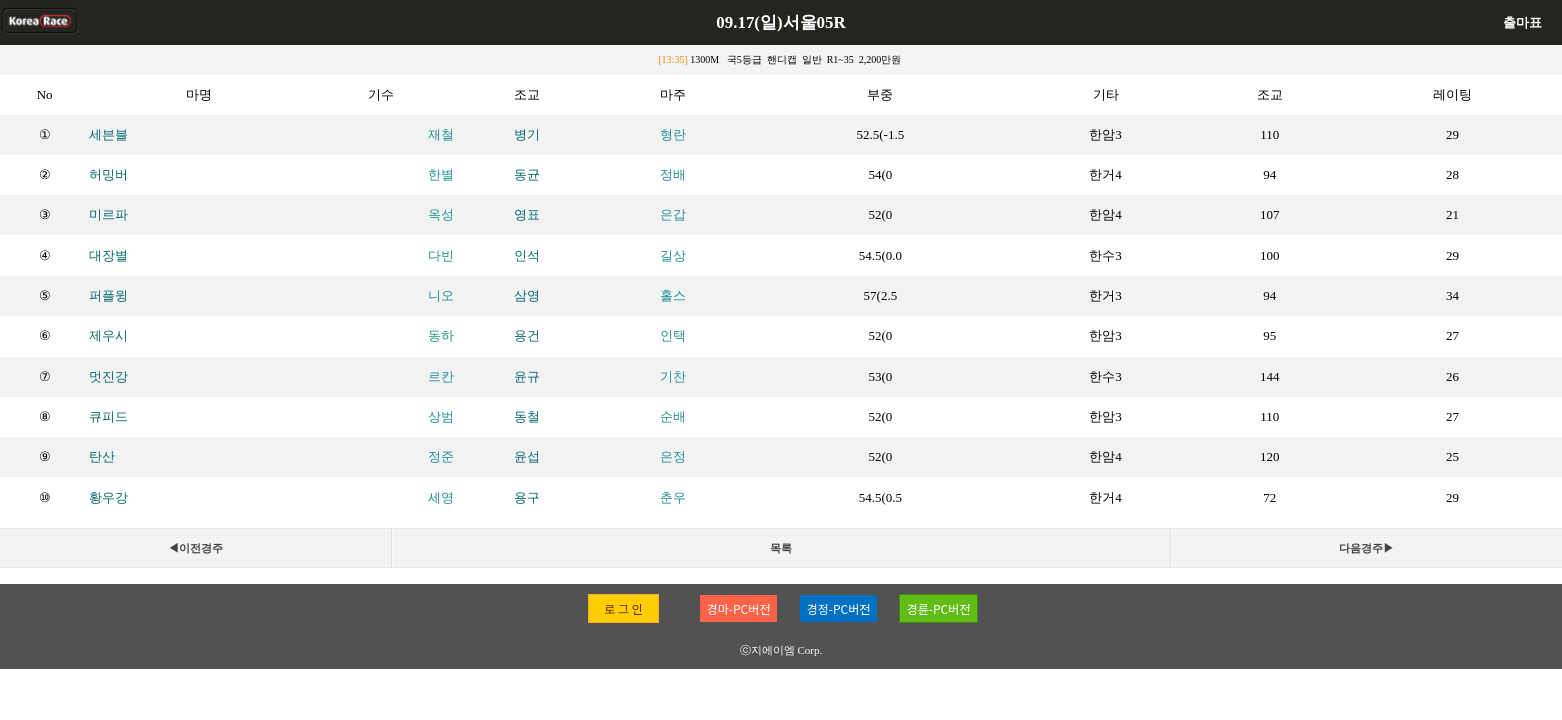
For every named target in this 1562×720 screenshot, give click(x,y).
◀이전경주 (195, 548)
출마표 (1522, 22)
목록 (781, 548)
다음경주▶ (1366, 548)
